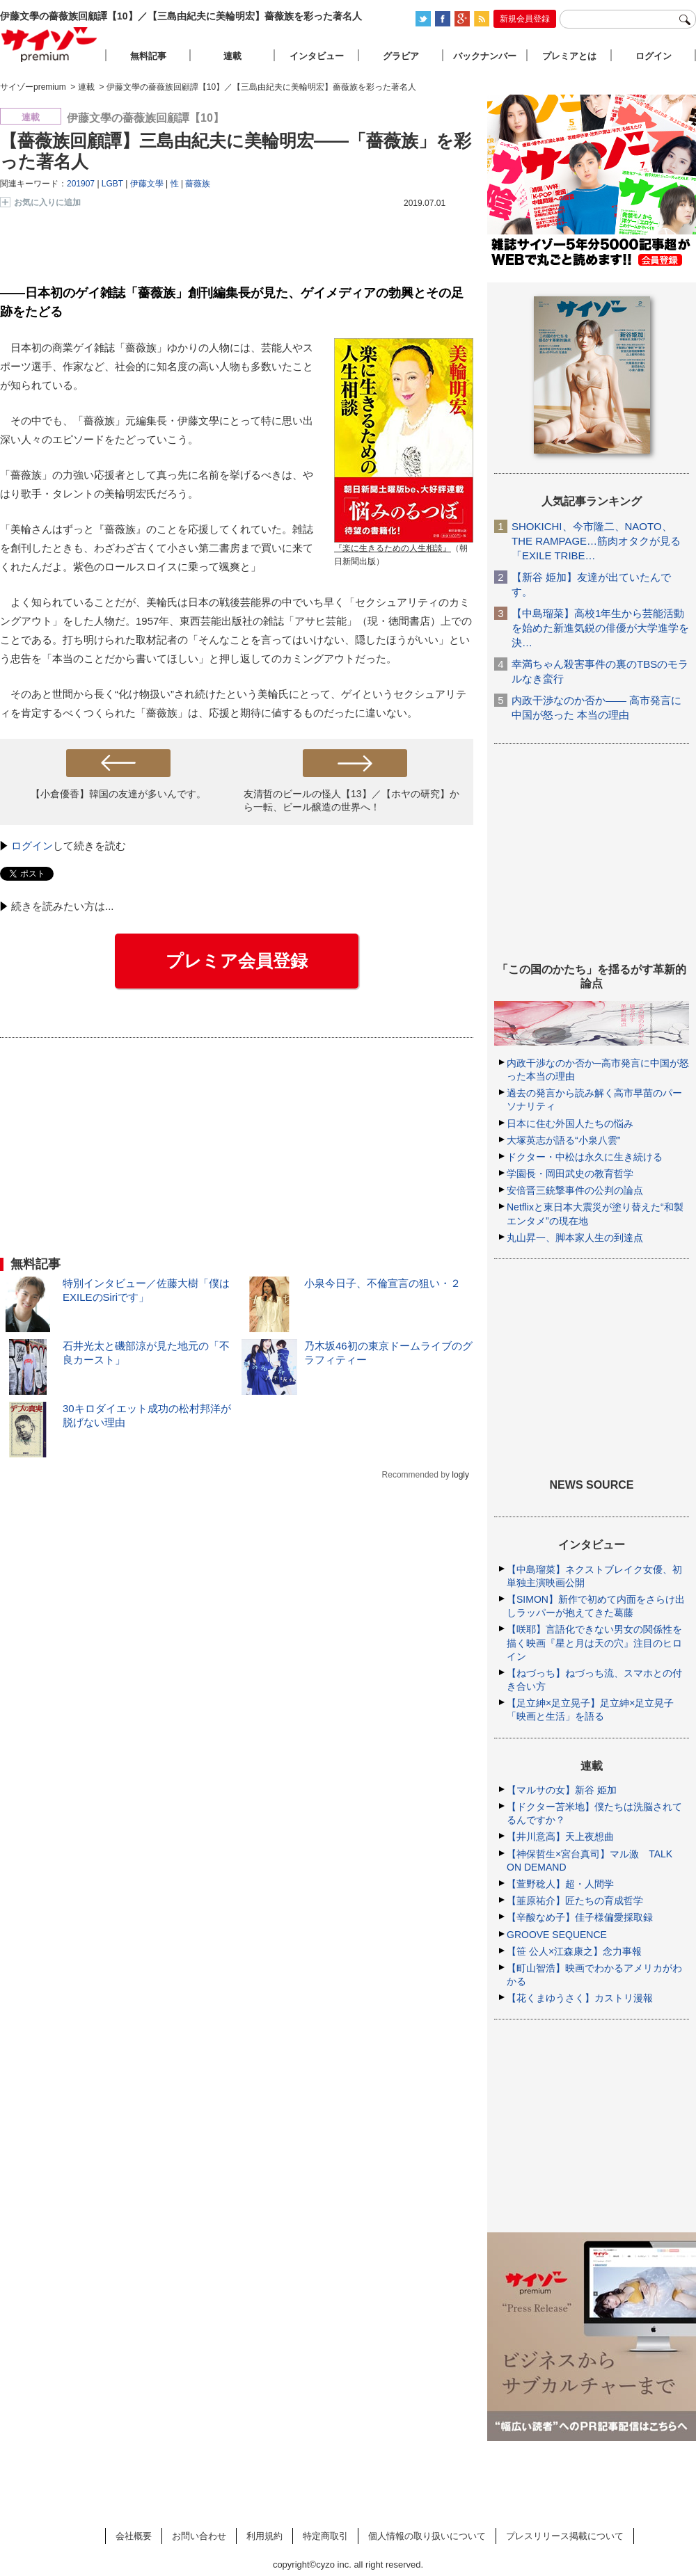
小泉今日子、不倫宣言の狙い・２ (382, 1283)
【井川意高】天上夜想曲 (560, 1836)
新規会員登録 (525, 19)
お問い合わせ (199, 2536)
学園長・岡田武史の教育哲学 (570, 1173)
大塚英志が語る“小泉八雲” (563, 1140)
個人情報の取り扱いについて (427, 2536)
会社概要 (134, 2536)
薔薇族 (197, 184)
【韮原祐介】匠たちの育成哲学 (575, 1900)
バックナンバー (484, 56)
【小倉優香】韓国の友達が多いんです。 (118, 793)
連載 (232, 56)
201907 (81, 184)
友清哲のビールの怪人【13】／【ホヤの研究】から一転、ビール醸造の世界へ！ (351, 800)
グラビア (401, 56)
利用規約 (264, 2536)
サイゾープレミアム (49, 44)
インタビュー (317, 56)
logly (460, 1475)
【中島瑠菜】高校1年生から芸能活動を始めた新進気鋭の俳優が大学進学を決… (600, 627)
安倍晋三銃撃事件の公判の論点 (575, 1190)
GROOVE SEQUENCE (557, 1934)
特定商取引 (325, 2536)
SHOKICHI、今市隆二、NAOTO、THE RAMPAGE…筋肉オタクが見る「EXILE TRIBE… (596, 540)
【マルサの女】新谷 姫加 (562, 1789)
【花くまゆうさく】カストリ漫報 (580, 1997)
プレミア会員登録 (237, 960)
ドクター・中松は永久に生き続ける (585, 1156)
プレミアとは (569, 56)
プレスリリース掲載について (565, 2536)
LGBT (112, 184)
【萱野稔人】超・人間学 (560, 1883)
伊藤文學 (147, 184)
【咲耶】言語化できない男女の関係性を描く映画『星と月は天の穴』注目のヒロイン (594, 1642)
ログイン (32, 845)
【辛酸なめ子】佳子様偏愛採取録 (580, 1917)
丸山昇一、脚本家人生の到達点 (575, 1237)
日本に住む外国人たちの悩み (570, 1123)
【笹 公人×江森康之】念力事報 (574, 1951)
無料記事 (148, 56)
